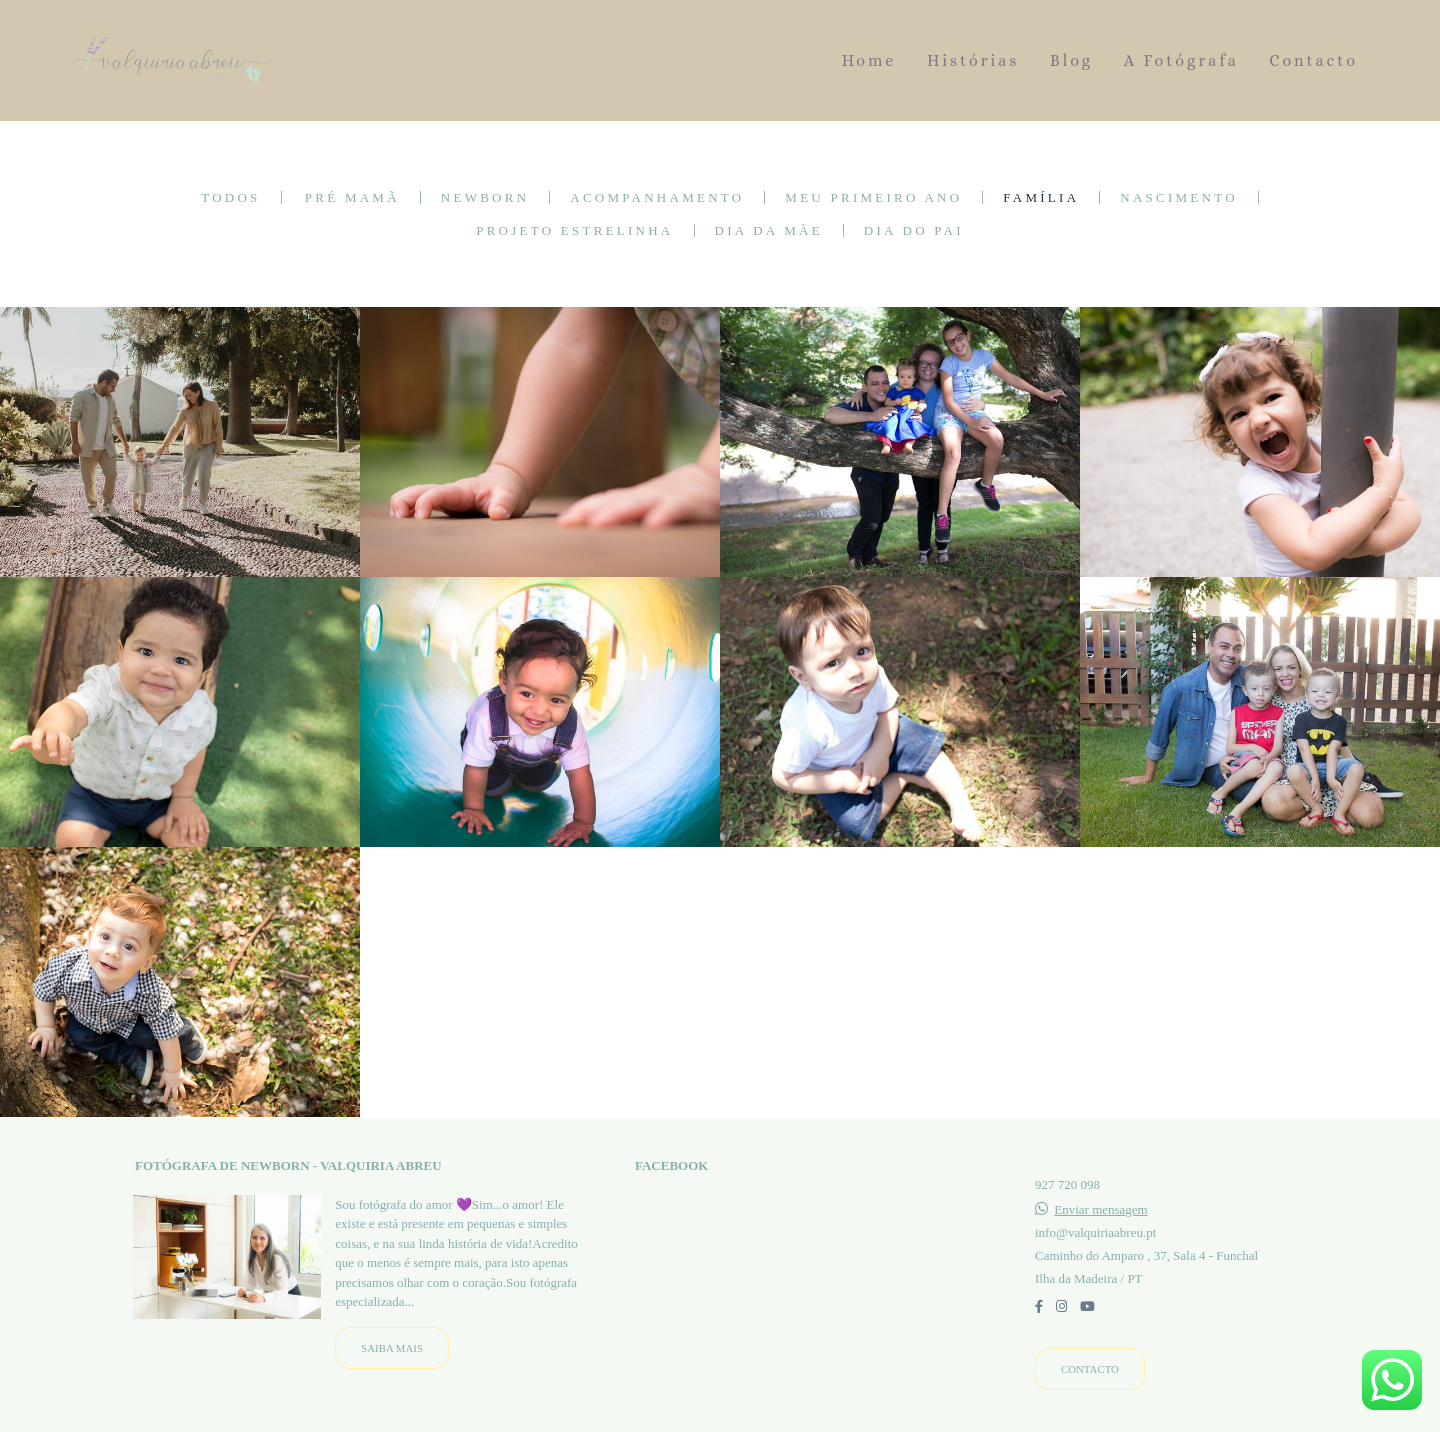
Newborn (485, 197)
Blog (1071, 60)
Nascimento (1179, 197)
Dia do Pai (914, 230)
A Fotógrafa (1181, 60)
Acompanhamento (657, 197)
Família (1041, 197)
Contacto (1313, 60)
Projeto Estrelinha (574, 230)
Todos (230, 197)
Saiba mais (392, 1348)
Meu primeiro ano (873, 197)
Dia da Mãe (769, 230)
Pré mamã (352, 197)
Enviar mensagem (1101, 1209)
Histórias (973, 60)
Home (869, 60)
